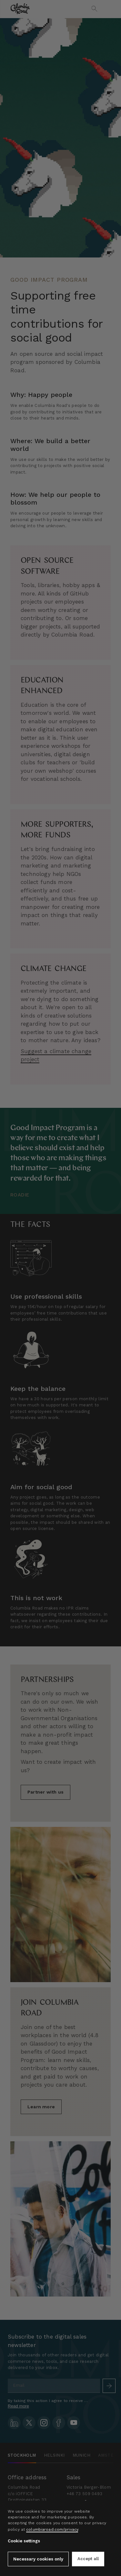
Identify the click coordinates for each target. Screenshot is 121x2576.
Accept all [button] (88, 2558)
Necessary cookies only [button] (38, 2559)
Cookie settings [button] (24, 2540)
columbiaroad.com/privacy (52, 2529)
